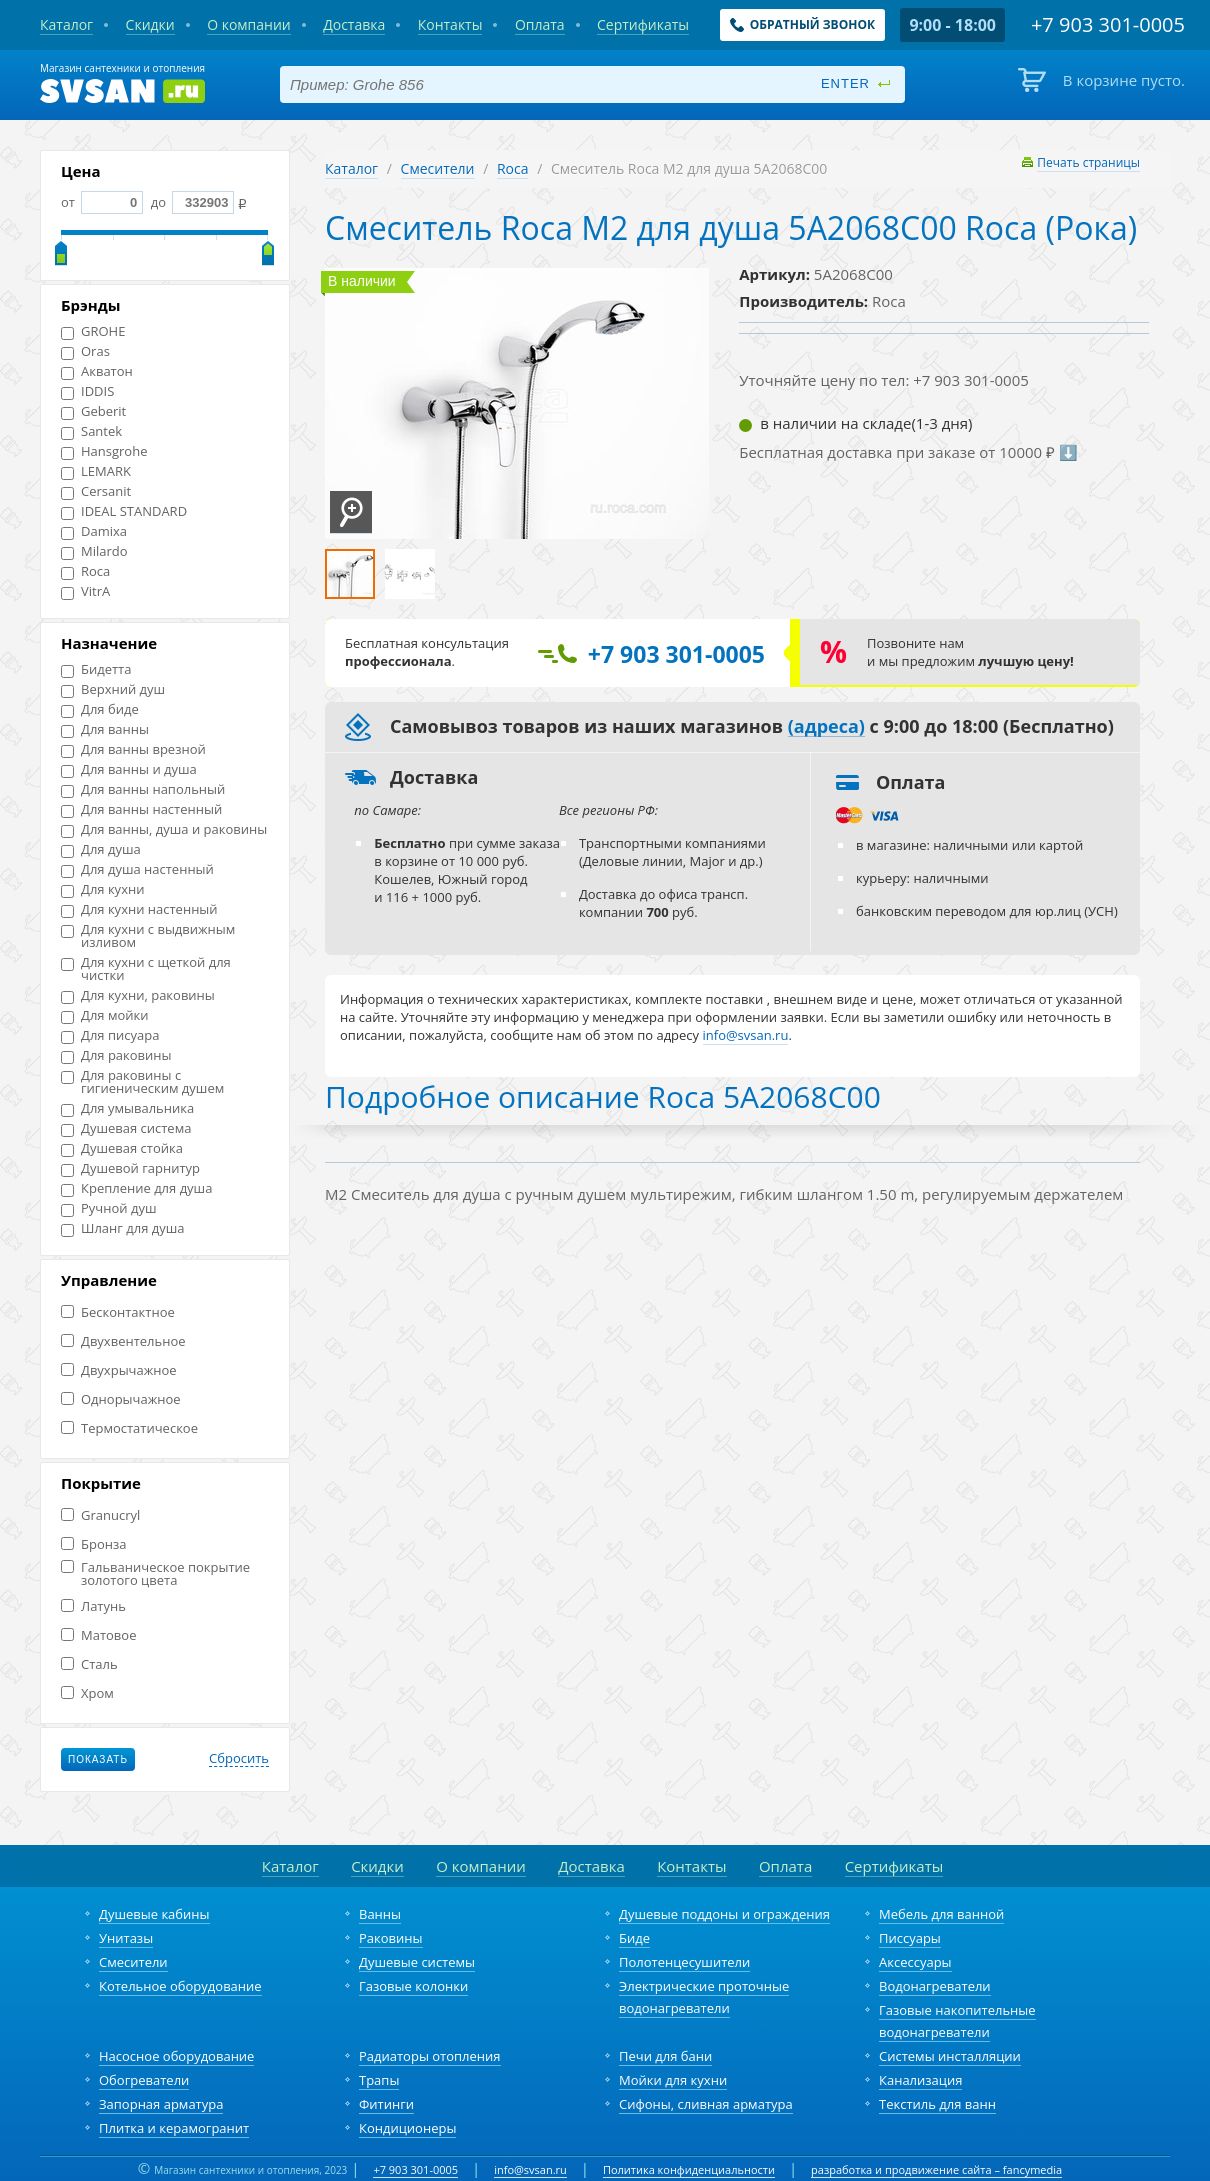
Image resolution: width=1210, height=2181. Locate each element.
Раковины (391, 1938)
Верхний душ (113, 689)
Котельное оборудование (180, 1986)
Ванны (380, 1914)
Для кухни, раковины (138, 995)
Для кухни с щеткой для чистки (146, 969)
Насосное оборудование (176, 2056)
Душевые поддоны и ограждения (724, 1914)
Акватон (97, 371)
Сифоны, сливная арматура (706, 2104)
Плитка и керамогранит (174, 2128)
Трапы (379, 2080)
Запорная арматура (161, 2104)
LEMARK (96, 471)
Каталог (351, 168)
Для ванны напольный (143, 789)
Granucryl (100, 1515)
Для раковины (116, 1055)
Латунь (93, 1606)
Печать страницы (1088, 162)
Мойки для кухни (673, 2080)
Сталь (89, 1664)
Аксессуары (915, 1962)
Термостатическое (129, 1428)
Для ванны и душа (129, 769)
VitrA (85, 591)
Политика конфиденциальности (689, 2169)
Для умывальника (127, 1108)
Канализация (920, 2080)
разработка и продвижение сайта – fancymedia (936, 2169)
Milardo (94, 551)
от (102, 202)
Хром (87, 1693)
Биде (634, 1938)
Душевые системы (417, 1962)
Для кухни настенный (139, 909)
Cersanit (96, 491)
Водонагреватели (935, 1986)
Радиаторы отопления (430, 2056)
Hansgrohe (104, 451)
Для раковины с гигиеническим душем (142, 1082)
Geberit (93, 411)
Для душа (101, 849)
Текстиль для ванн (937, 2104)
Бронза (93, 1544)
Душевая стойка (122, 1148)
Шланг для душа (123, 1228)
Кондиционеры (407, 2128)
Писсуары (910, 1938)
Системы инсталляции (950, 2056)
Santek (91, 431)
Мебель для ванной (941, 1914)
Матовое (98, 1635)
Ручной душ (108, 1208)
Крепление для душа (136, 1188)
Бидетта (96, 669)
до (190, 202)
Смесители (438, 168)
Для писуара (110, 1035)
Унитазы (126, 1938)
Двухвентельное (123, 1341)
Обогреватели (144, 2080)
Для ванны (105, 729)
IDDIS (87, 391)
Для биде (100, 709)
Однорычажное (121, 1399)
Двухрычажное (119, 1370)
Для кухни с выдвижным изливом (148, 936)
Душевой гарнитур (130, 1168)
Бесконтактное (118, 1312)
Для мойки (105, 1015)
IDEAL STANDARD (124, 511)
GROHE (93, 331)
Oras (85, 351)
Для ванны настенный (141, 809)
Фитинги (386, 2104)
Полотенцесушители (684, 1962)
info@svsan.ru (530, 2169)
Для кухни (102, 889)
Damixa (94, 531)
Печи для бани (665, 2056)
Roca (85, 571)
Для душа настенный (137, 869)
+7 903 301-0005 (415, 2169)
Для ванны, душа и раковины (164, 829)
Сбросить (239, 1759)
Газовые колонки (413, 1986)
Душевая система (126, 1128)
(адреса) (826, 727)
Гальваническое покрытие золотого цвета (155, 1574)
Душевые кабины (154, 1914)
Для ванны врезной (133, 749)
